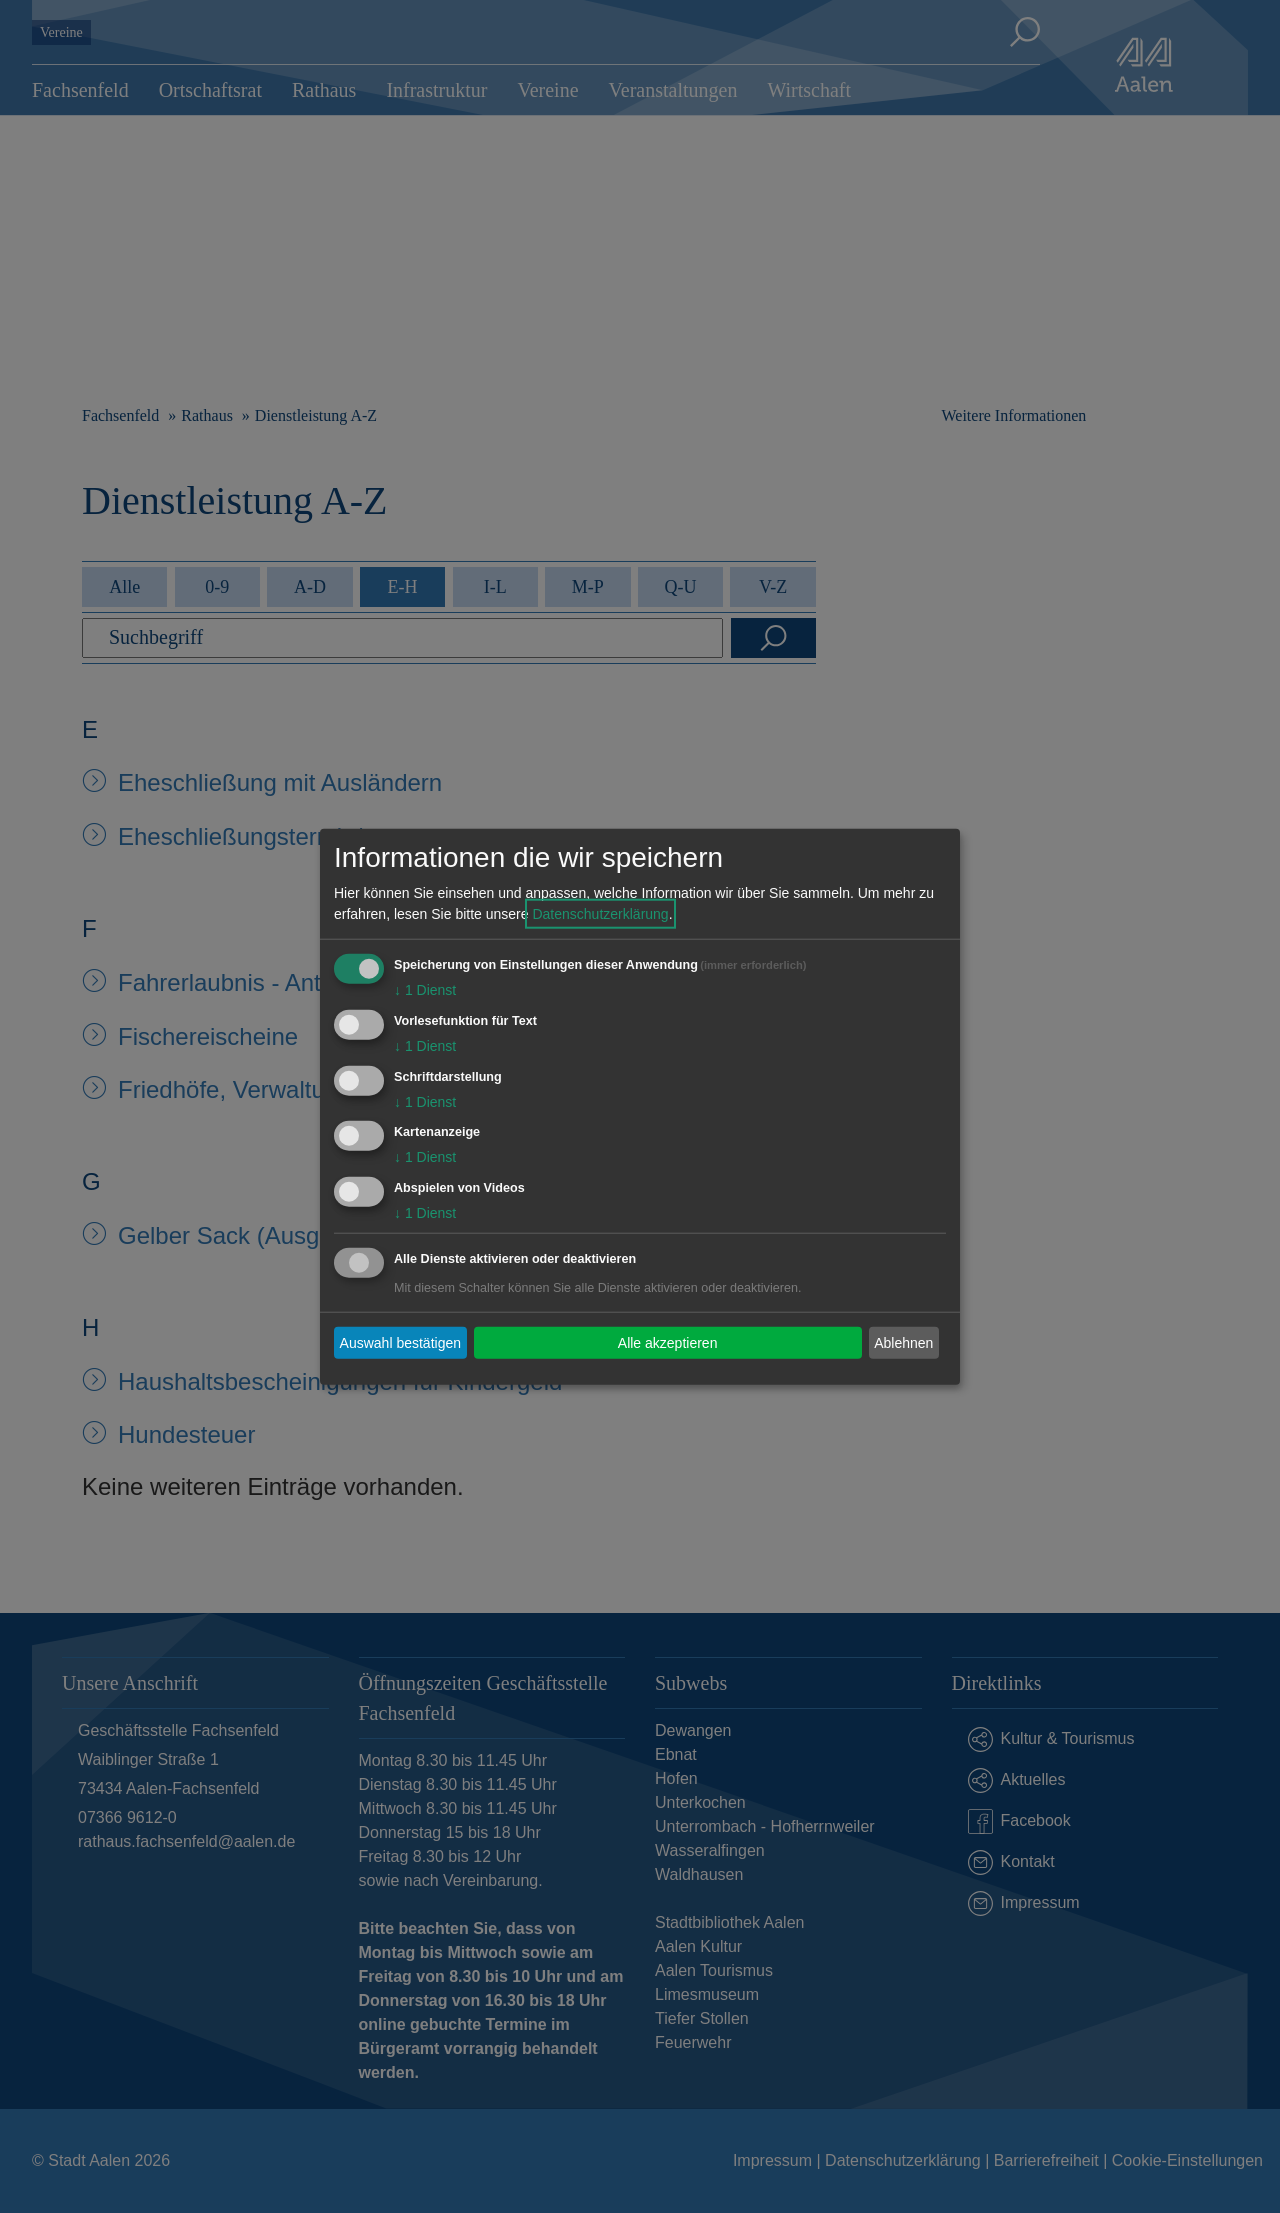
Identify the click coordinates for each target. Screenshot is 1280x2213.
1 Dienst (425, 990)
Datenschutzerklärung (600, 914)
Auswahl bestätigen (400, 1342)
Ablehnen (903, 1342)
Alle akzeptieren (668, 1342)
